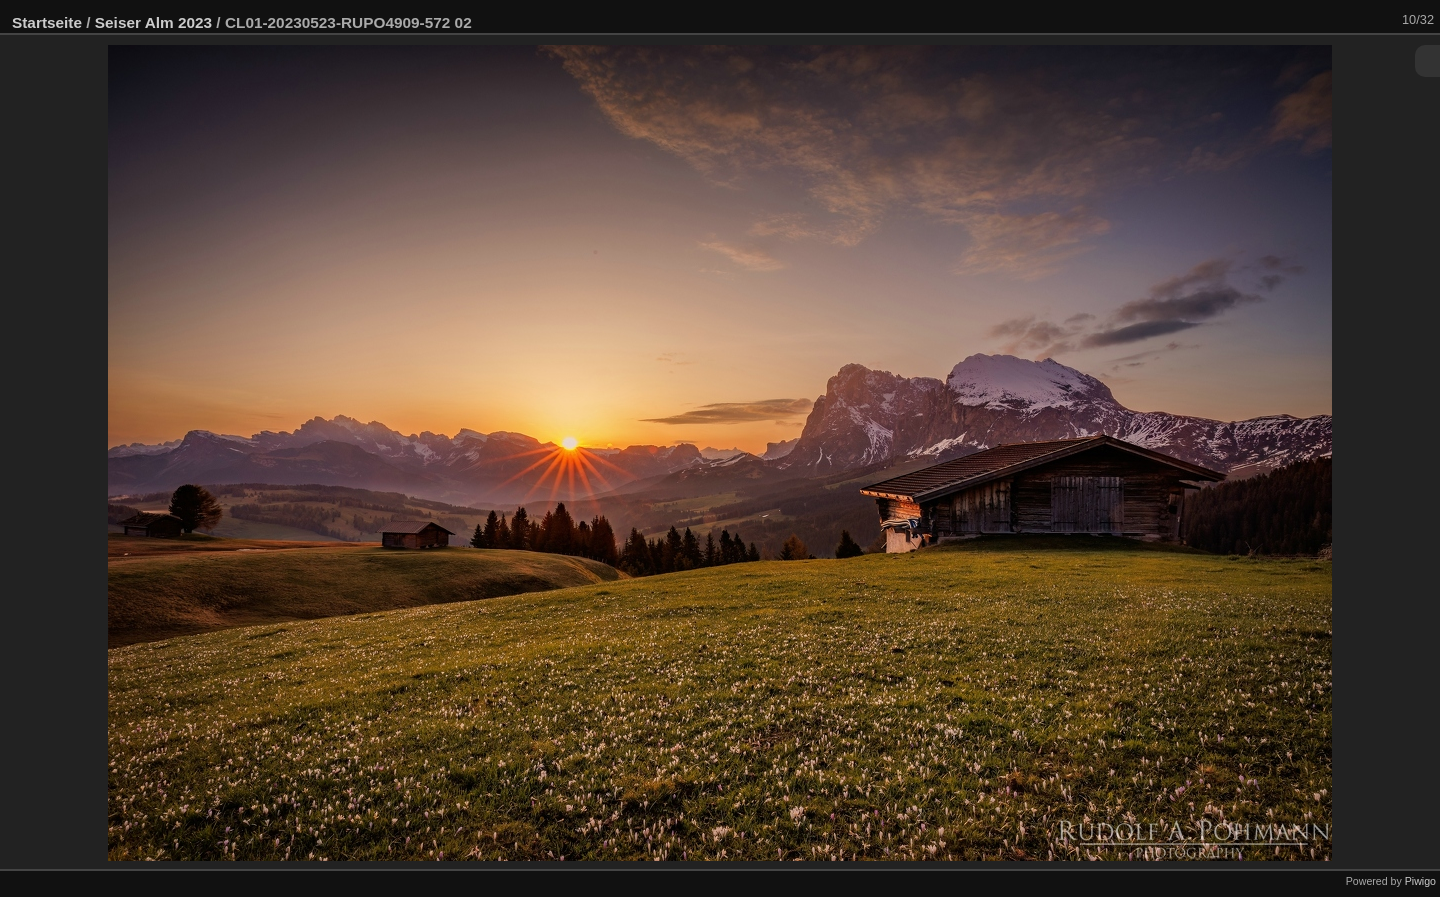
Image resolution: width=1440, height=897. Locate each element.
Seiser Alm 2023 (153, 22)
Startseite (47, 22)
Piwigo (1420, 881)
